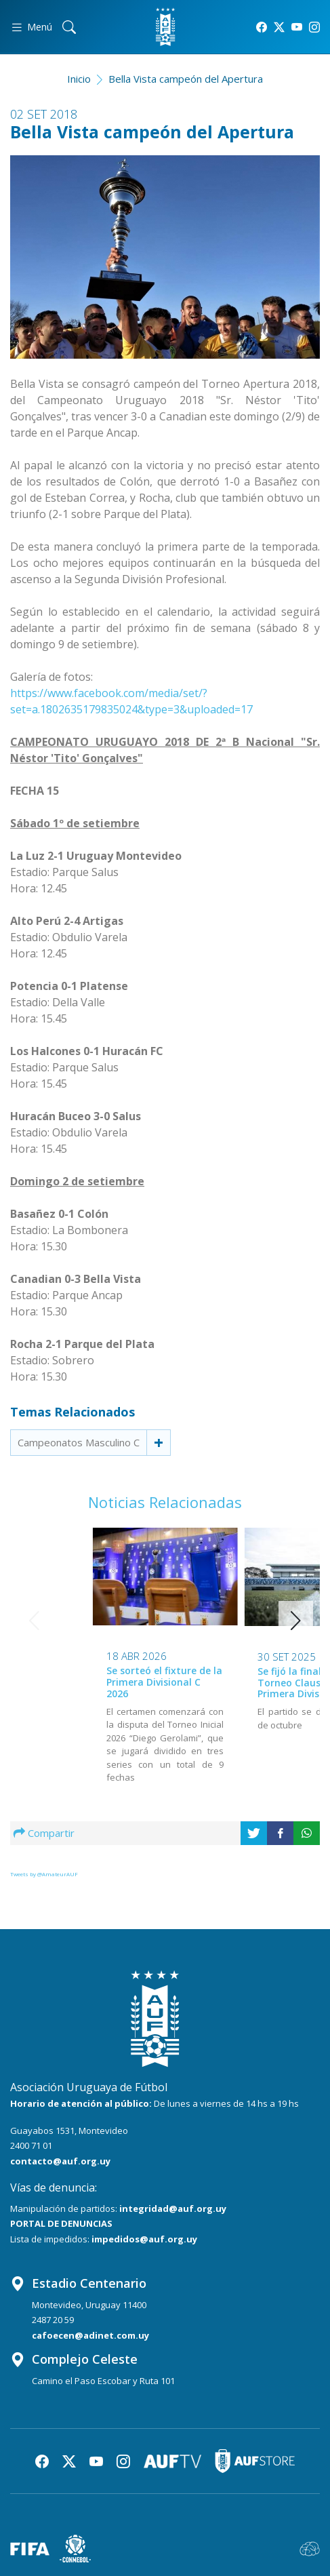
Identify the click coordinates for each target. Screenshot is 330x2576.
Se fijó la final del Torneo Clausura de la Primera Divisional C (234, 1683)
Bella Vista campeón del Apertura (185, 78)
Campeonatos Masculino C (79, 1442)
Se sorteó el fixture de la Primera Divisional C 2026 (88, 1682)
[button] (296, 1620)
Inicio (79, 78)
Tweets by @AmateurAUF (44, 1874)
